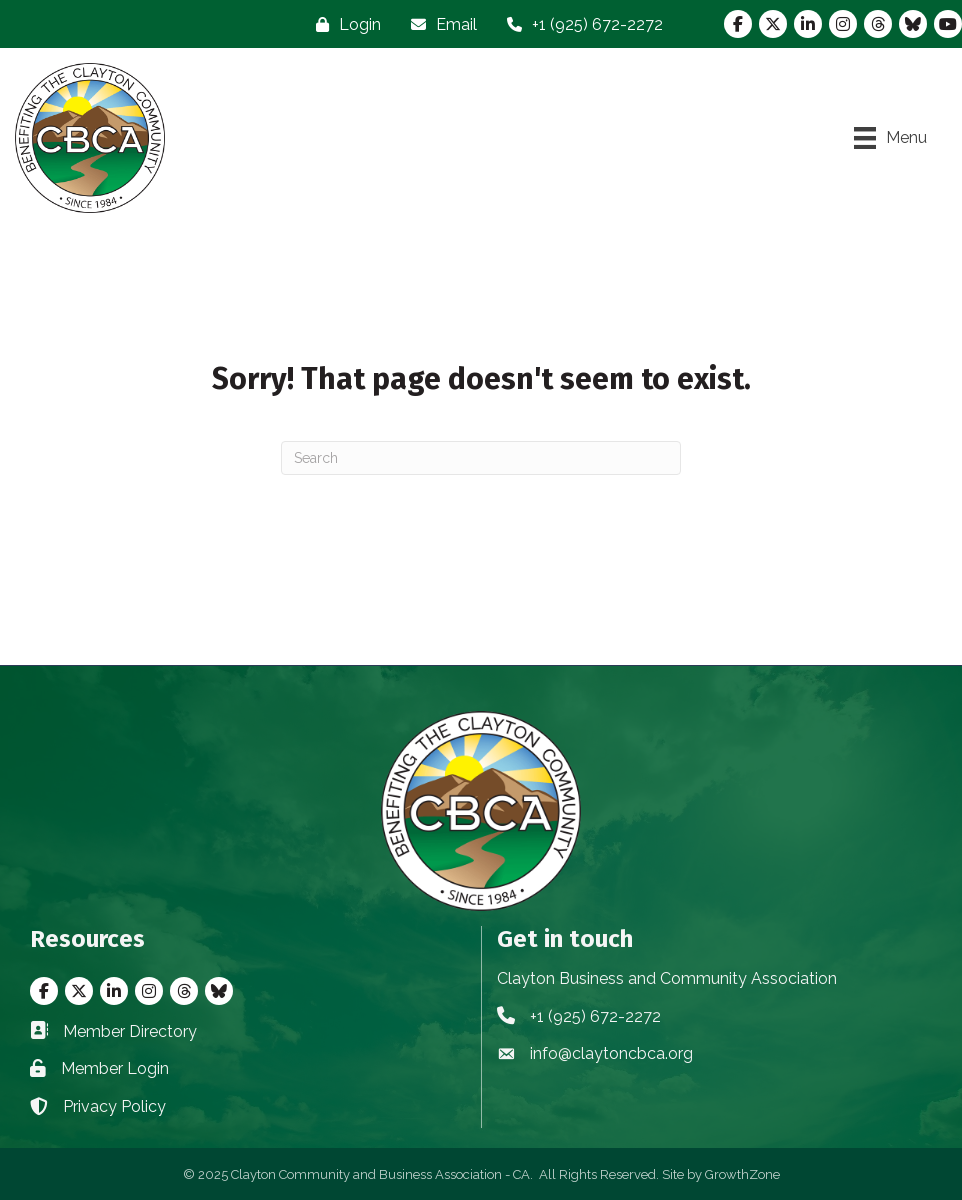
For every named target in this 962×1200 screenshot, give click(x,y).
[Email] (439, 24)
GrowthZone (742, 1174)
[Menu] (890, 138)
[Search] (481, 458)
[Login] (343, 24)
